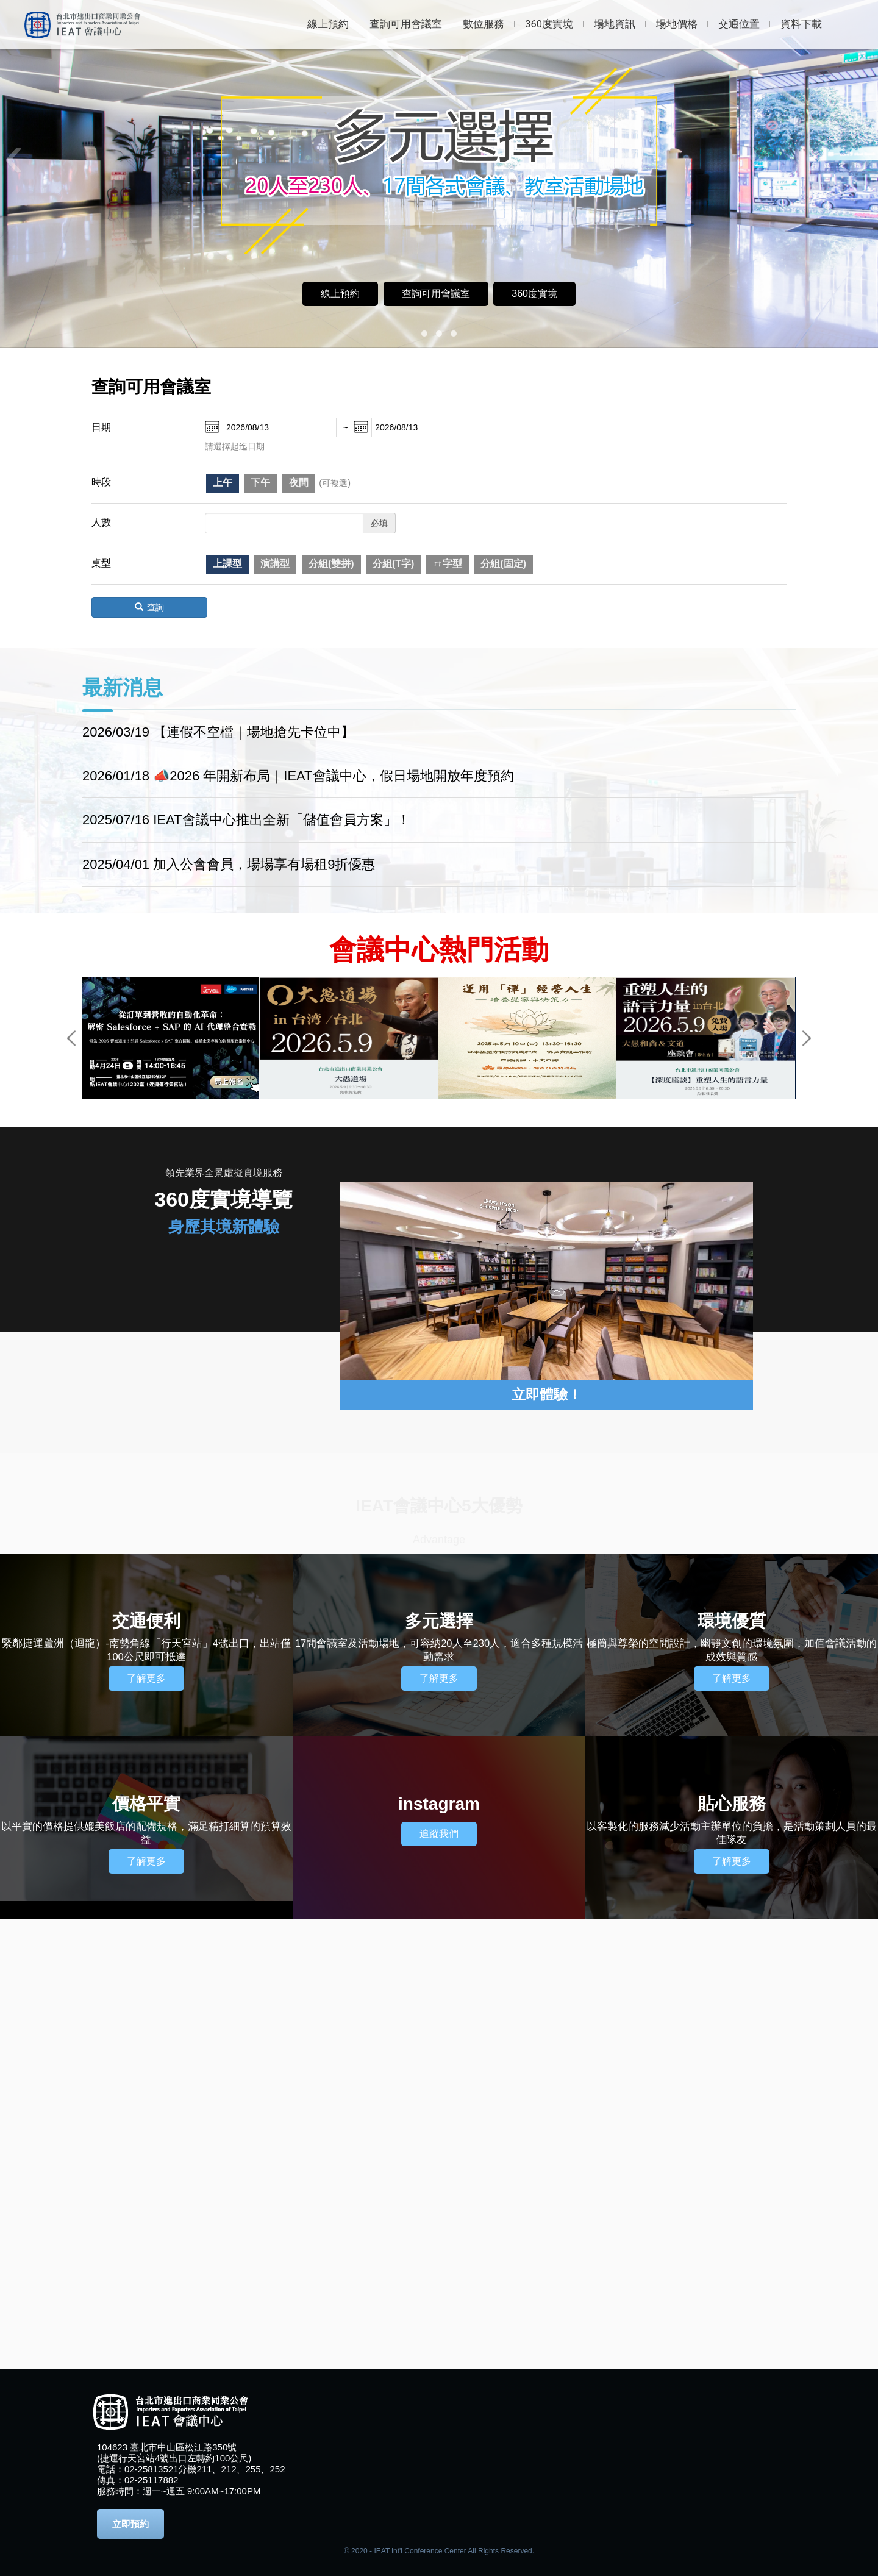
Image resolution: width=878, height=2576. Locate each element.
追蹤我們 (439, 1834)
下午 (260, 482)
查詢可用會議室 (436, 293)
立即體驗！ (547, 1394)
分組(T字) (393, 563)
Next (806, 1038)
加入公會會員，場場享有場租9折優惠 (264, 864)
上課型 (227, 563)
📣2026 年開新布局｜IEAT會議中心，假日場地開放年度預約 (333, 775)
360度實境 (534, 293)
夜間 (299, 482)
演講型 (275, 563)
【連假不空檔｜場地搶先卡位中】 (253, 732)
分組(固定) (503, 563)
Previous (71, 1038)
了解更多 (146, 1678)
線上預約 (340, 293)
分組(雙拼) (331, 563)
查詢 (149, 607)
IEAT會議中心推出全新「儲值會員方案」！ (281, 819)
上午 (222, 482)
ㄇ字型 (447, 563)
